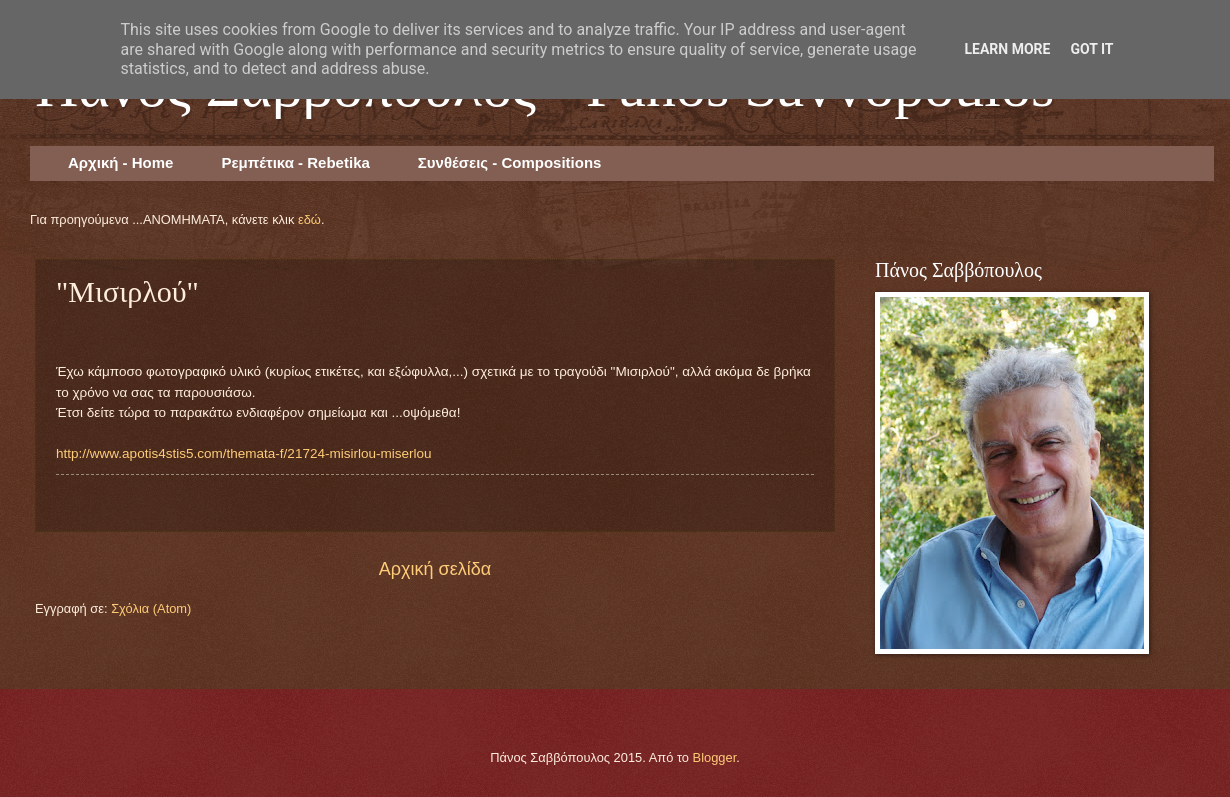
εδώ (309, 219)
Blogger (715, 757)
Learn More (1007, 49)
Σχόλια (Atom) (151, 608)
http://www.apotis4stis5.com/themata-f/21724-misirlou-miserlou (244, 453)
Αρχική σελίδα (435, 569)
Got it (1091, 49)
